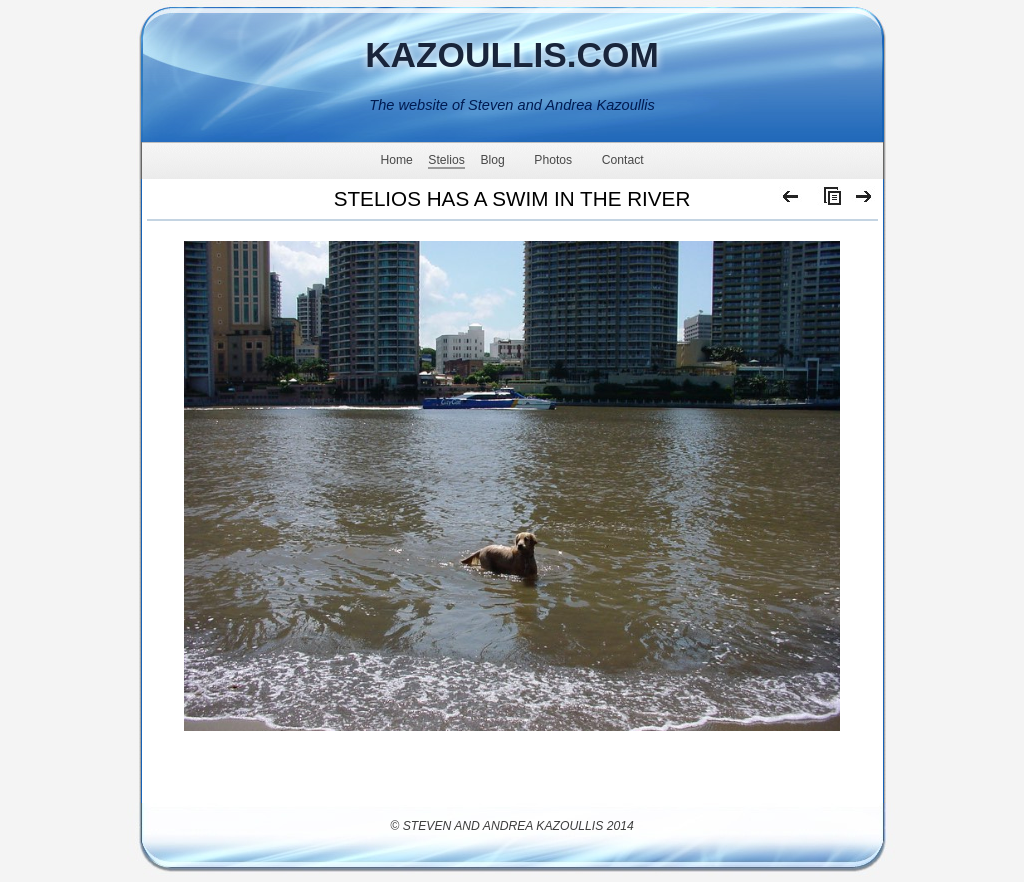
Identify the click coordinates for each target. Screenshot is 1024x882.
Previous (791, 201)
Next (864, 201)
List (828, 201)
